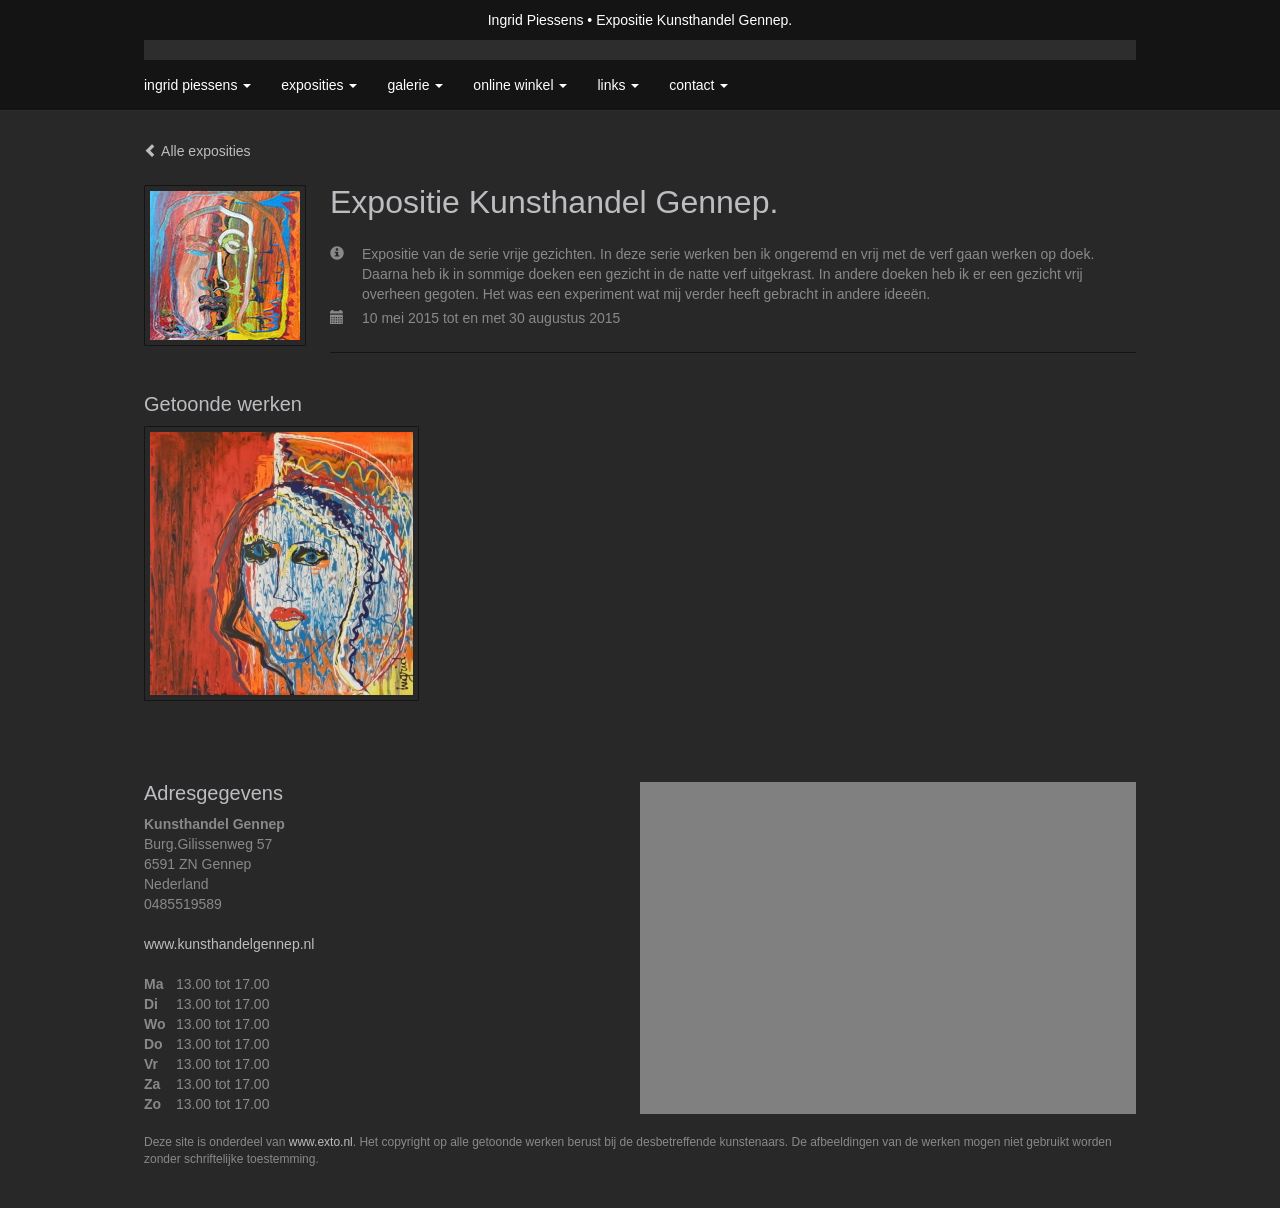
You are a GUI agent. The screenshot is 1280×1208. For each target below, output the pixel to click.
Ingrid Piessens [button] (197, 85)
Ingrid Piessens (536, 20)
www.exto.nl (321, 1142)
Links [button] (618, 85)
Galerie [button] (415, 85)
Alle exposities (197, 151)
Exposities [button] (319, 85)
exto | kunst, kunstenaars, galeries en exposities (200, 20)
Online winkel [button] (520, 85)
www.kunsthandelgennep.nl (229, 944)
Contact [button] (698, 85)
